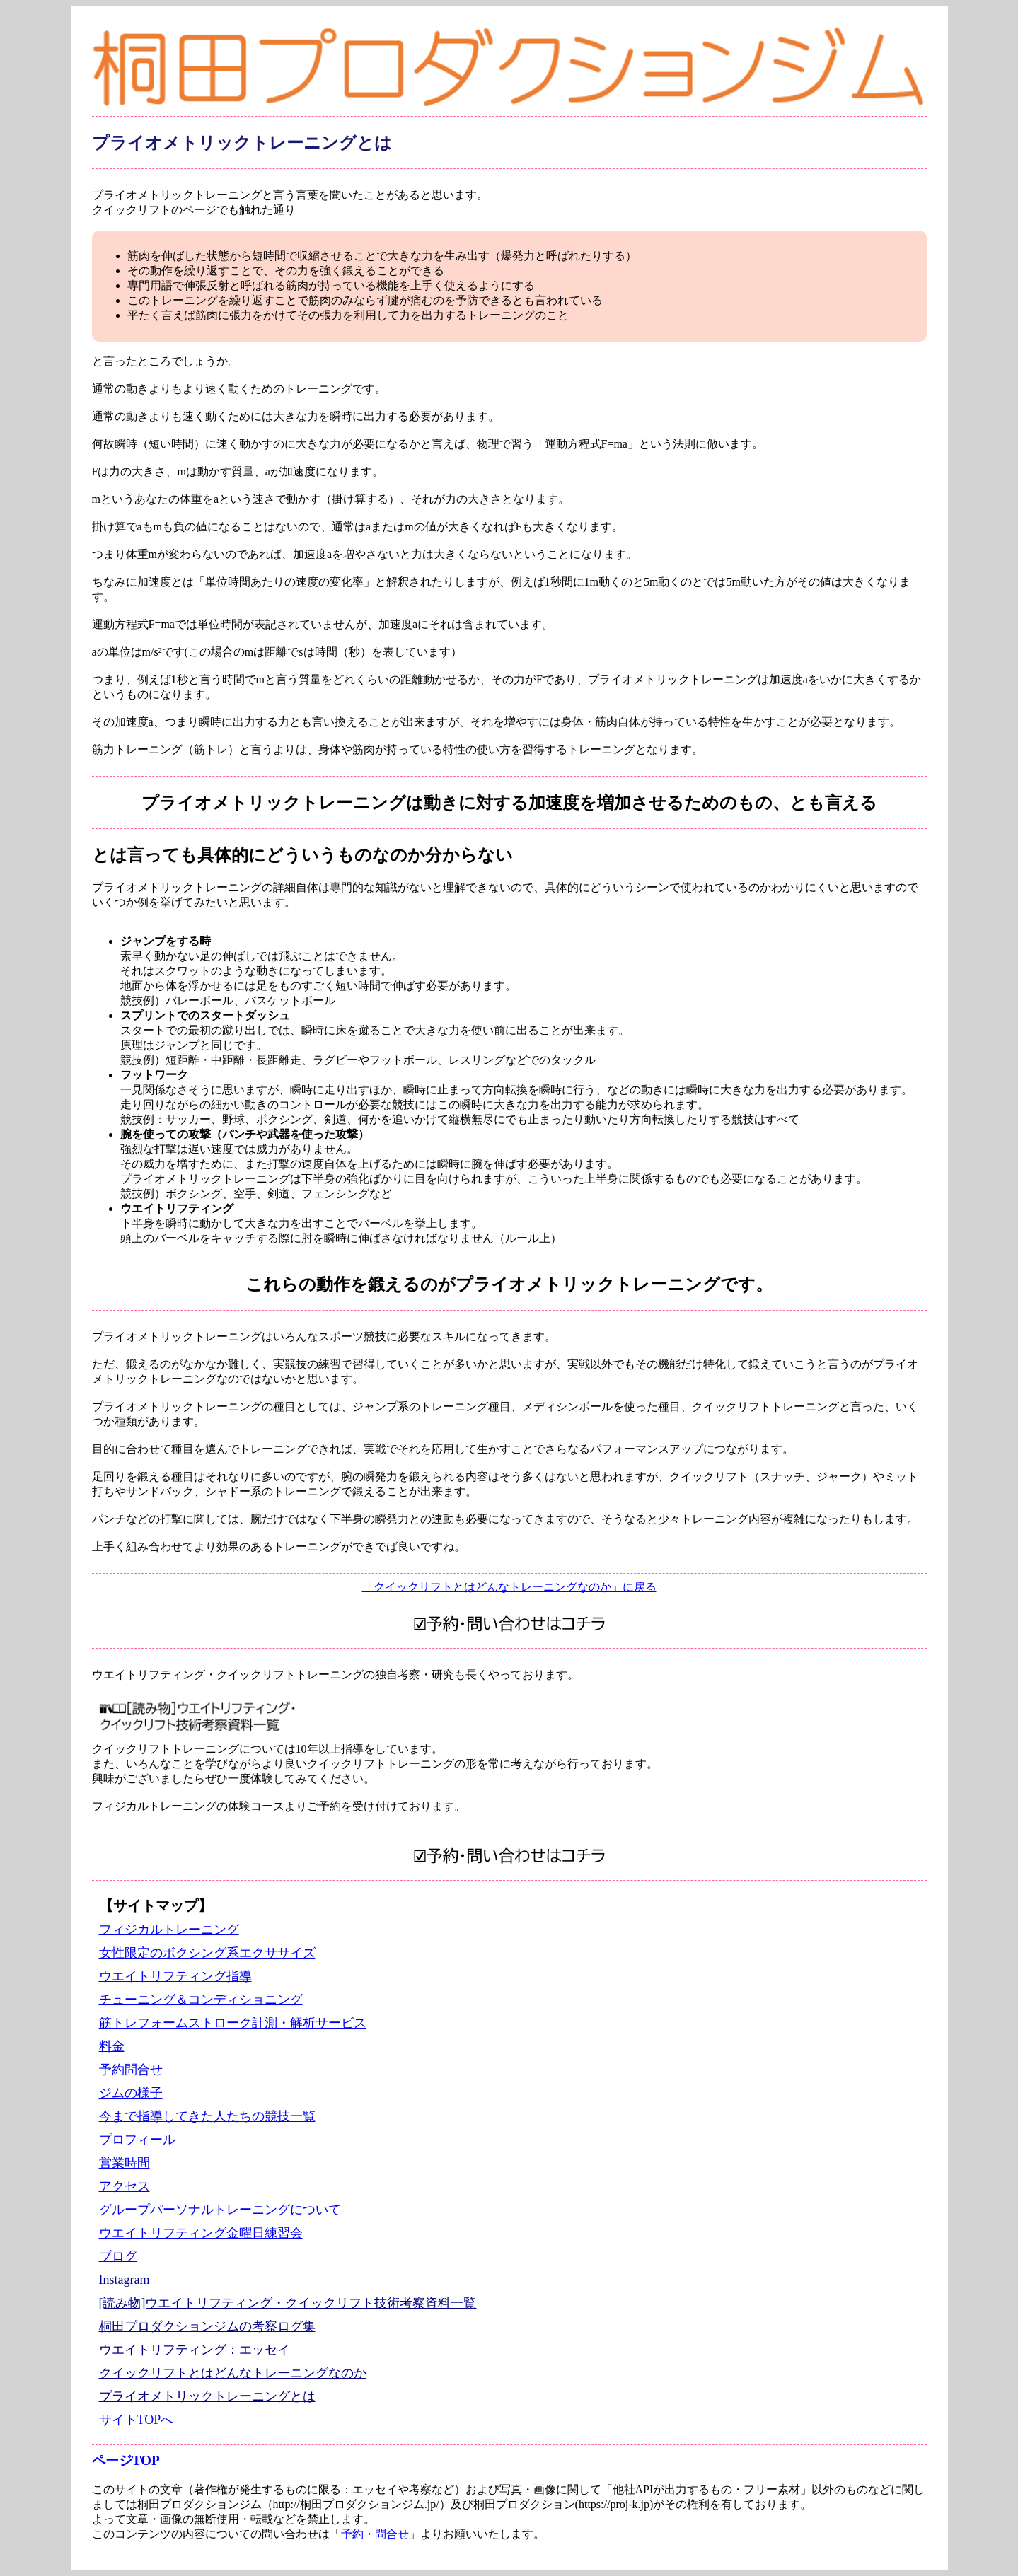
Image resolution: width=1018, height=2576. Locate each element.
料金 (112, 2046)
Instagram (124, 2280)
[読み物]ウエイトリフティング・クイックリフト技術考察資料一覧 (288, 2303)
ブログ (118, 2256)
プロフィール (137, 2140)
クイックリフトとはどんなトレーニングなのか (232, 2373)
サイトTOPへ (136, 2420)
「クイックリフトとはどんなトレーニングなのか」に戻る (509, 1587)
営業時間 (124, 2163)
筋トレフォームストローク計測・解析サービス (232, 2023)
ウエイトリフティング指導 (175, 1976)
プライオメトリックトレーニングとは (207, 2396)
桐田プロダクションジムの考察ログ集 (207, 2326)
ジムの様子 (131, 2093)
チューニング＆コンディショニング (201, 1999)
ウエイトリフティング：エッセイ (194, 2350)
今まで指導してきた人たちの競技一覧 (207, 2116)
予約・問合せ (375, 2534)
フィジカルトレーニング (169, 1929)
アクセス (124, 2186)
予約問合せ (131, 2069)
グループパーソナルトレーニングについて (220, 2210)
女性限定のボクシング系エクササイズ (207, 1953)
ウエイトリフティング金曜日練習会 (201, 2233)
